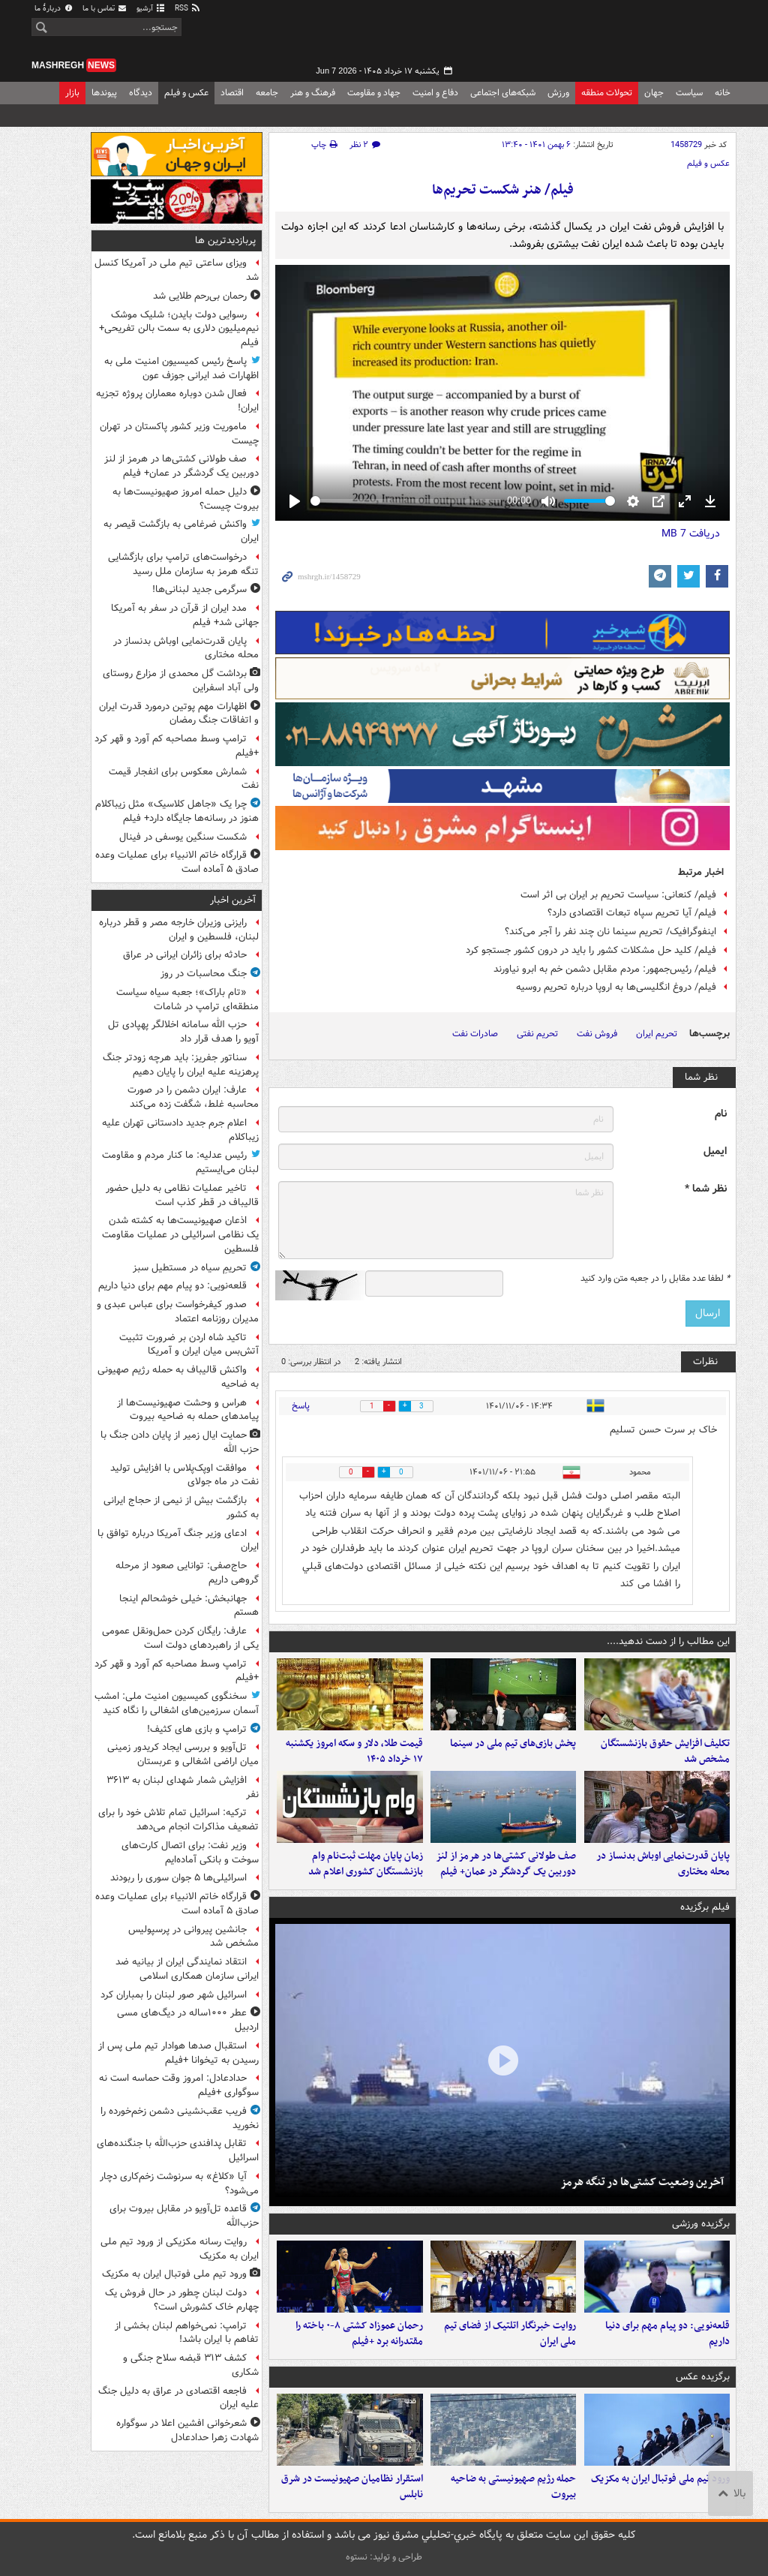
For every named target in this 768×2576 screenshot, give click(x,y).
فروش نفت (597, 1033)
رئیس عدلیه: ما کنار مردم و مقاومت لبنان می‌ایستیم (180, 1162)
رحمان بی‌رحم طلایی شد (200, 296)
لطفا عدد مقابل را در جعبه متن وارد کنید (655, 1278)
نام (721, 1114)
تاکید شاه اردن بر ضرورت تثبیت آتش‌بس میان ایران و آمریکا (189, 1344)
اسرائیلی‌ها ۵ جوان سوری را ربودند (178, 1878)
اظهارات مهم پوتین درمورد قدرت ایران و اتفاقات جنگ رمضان (179, 713)
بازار (72, 93)
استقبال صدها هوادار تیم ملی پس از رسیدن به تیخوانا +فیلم (178, 2053)
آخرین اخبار (233, 900)
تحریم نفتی (537, 1033)
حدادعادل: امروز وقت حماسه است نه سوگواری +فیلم (179, 2085)
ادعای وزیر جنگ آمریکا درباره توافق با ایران (178, 1540)
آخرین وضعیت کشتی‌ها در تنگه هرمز (642, 2182)
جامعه (267, 93)
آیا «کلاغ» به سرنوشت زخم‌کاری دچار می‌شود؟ (179, 2183)
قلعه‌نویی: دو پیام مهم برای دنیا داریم (667, 2333)
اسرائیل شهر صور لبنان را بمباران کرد (173, 1995)
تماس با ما (105, 8)
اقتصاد (232, 93)
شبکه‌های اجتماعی (503, 93)
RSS (188, 8)
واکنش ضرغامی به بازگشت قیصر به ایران (181, 531)
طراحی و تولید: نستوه (384, 2557)
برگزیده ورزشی (701, 2224)
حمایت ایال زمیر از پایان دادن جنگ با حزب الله (179, 1442)
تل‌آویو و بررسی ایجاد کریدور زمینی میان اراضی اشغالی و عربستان (183, 1754)
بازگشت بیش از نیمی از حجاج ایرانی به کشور (181, 1507)
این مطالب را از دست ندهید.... (668, 1641)
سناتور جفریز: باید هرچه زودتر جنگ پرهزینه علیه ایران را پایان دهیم (181, 1065)
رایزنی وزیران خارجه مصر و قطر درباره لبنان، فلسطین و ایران (179, 929)
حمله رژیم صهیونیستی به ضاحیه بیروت (513, 2486)
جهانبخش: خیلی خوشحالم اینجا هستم (189, 1606)
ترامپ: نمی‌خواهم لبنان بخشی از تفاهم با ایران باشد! (187, 2333)
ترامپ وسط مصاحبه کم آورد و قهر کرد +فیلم (176, 746)
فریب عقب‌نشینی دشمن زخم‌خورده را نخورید (179, 2118)
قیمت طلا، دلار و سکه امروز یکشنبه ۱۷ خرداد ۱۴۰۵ (354, 1751)
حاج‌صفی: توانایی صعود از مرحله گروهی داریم (187, 1573)
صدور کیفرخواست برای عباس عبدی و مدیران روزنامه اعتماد (178, 1311)
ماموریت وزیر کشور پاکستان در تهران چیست (179, 433)
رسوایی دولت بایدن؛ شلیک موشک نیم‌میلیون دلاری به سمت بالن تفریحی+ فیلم (179, 329)
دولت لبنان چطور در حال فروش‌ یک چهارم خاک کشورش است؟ (182, 2300)
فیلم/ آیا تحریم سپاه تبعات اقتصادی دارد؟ (632, 913)
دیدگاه (140, 93)
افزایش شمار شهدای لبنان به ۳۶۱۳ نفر (182, 1787)
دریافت (691, 533)
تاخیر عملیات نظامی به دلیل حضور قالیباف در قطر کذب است (182, 1195)
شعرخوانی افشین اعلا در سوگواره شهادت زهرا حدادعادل (187, 2430)
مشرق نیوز (624, 37)
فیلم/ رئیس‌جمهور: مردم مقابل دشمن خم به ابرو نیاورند (605, 969)
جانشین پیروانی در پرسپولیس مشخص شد (193, 1936)
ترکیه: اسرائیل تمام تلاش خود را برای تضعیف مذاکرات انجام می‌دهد (178, 1819)
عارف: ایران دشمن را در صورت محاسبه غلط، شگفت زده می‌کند (193, 1097)
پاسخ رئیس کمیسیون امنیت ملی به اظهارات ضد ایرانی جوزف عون (181, 368)
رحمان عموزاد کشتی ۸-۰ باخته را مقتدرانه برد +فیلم (359, 2333)
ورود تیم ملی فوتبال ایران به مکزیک (660, 2478)
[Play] (295, 501)
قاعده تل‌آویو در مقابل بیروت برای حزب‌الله (184, 2216)
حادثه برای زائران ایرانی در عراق (185, 955)
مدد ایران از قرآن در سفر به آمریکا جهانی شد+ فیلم (185, 615)
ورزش (558, 93)
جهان (654, 93)
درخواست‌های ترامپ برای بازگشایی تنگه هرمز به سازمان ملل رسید (183, 564)
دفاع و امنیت (435, 93)
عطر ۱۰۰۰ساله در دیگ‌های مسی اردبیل (188, 2020)
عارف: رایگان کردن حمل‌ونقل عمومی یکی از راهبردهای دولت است (180, 1638)
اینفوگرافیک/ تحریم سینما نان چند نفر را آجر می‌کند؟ (610, 931)
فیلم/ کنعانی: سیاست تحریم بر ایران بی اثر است (618, 895)
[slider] (405, 501)
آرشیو (151, 8)
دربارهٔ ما (54, 8)
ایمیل (715, 1151)
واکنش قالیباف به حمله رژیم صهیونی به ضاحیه (178, 1377)
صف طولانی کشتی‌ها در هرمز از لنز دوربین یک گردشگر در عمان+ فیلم (506, 1863)
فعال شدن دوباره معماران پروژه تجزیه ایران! (177, 400)
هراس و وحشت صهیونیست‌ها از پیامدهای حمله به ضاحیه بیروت (188, 1410)
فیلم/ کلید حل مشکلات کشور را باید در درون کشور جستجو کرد (591, 950)
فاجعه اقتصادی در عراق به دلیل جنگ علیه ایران (178, 2398)
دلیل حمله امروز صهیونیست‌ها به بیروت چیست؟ (185, 499)
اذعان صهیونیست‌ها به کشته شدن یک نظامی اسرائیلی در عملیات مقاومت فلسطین (180, 1234)
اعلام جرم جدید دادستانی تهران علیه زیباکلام (180, 1130)
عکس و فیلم (186, 93)
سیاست (689, 93)
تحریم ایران (656, 1033)
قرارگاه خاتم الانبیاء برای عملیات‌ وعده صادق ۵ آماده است (177, 862)
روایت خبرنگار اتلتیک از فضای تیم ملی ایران (510, 2333)
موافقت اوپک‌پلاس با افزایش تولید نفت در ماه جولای (184, 1475)
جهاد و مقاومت (373, 93)
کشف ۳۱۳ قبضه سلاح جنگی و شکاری (191, 2365)
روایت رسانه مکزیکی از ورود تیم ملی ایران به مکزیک (179, 2249)
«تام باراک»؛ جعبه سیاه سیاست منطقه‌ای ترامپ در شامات (187, 999)
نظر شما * (706, 1189)
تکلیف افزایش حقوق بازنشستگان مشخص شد (665, 1751)
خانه (722, 93)
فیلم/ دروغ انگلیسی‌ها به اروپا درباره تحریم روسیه (616, 987)
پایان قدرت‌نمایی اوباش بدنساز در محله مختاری (663, 1863)
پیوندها (104, 93)
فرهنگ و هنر (312, 93)
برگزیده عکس (703, 2377)
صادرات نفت (475, 1033)
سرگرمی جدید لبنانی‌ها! (199, 589)
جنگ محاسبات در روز (203, 973)
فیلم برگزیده (705, 1907)
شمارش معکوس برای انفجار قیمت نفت (184, 779)
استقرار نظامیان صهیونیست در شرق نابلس (352, 2486)
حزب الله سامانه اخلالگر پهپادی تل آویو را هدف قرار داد (183, 1031)
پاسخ (301, 1406)
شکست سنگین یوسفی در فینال (183, 837)
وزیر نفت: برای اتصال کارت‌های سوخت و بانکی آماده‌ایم (190, 1852)
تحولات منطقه (606, 93)
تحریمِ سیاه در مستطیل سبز (190, 1268)
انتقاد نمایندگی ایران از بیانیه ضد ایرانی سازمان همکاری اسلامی (187, 1969)
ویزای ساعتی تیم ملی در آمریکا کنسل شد (176, 270)
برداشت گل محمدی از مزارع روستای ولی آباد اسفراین (181, 680)
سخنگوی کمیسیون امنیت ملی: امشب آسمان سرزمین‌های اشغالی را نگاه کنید (176, 1703)
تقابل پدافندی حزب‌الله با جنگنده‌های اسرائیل (178, 2150)
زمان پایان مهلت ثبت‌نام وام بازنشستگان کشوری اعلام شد (365, 1863)
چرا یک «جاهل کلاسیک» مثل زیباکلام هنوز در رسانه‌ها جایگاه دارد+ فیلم (177, 811)
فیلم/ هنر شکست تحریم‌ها (503, 190)
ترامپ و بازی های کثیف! (197, 1729)
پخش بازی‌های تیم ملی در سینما (513, 1743)
